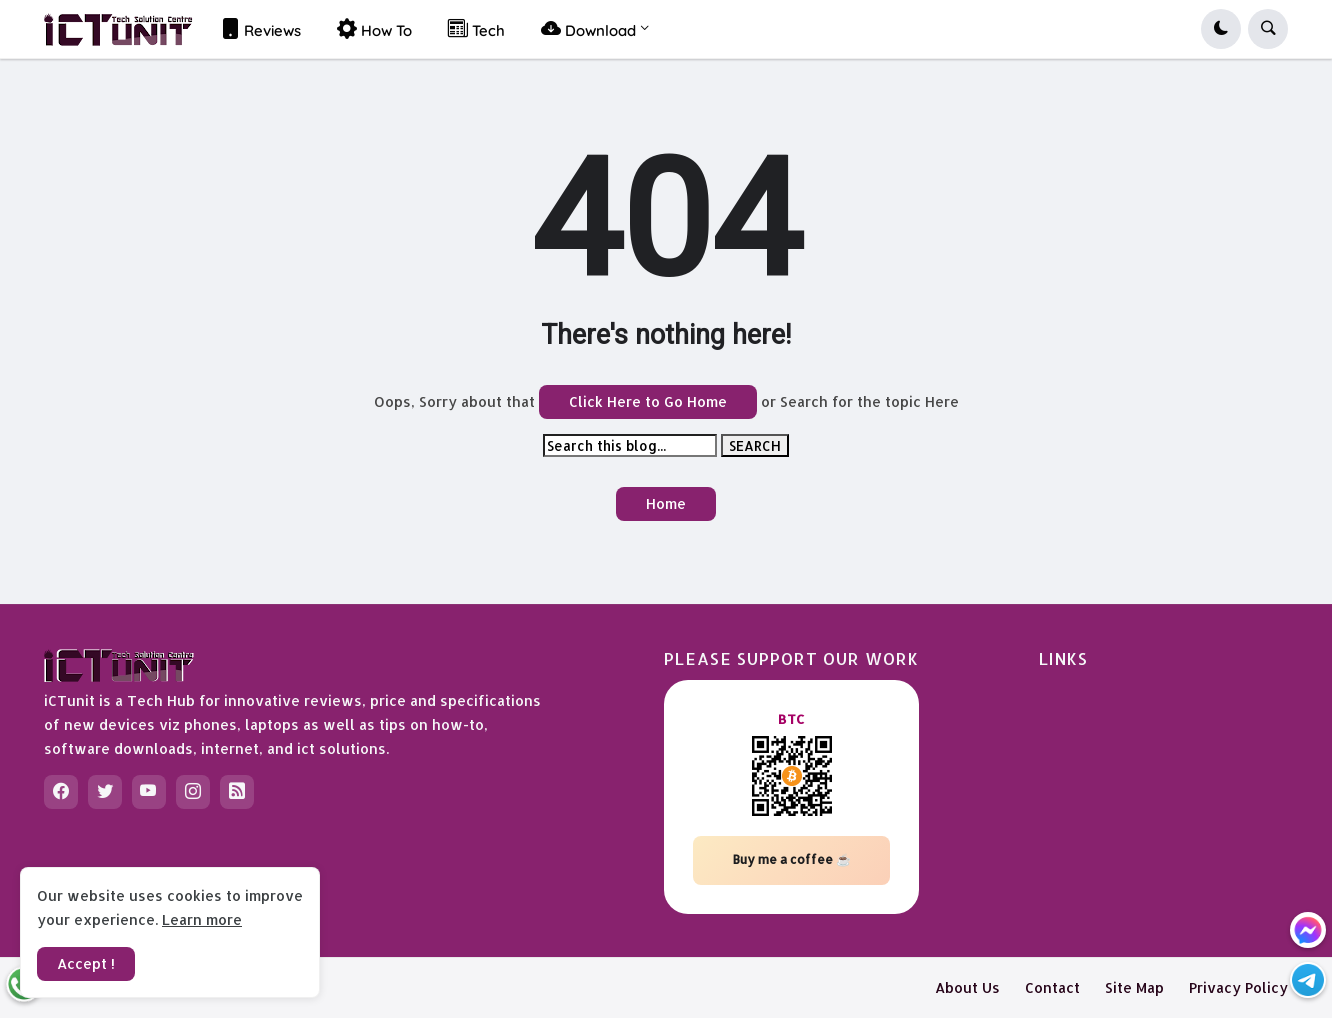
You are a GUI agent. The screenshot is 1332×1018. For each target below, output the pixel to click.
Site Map (1134, 987)
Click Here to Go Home (648, 401)
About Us (967, 987)
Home (666, 503)
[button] (1221, 29)
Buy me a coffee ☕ (792, 859)
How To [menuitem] (374, 28)
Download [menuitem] (588, 28)
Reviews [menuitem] (261, 28)
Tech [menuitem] (476, 28)
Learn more (202, 919)
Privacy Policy (1238, 987)
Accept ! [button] (86, 963)
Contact (1052, 987)
